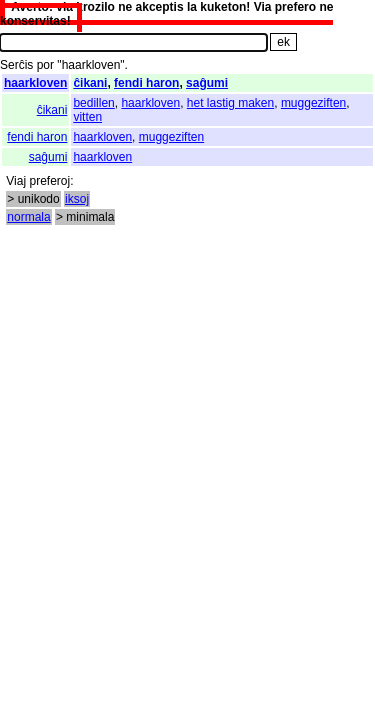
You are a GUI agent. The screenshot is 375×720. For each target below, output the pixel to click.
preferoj (49, 181)
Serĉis (16, 65)
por (45, 65)
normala (28, 217)
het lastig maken (230, 103)
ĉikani (90, 83)
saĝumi (207, 83)
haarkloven (35, 83)
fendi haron (146, 83)
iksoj (77, 199)
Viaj (16, 181)
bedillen (93, 103)
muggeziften (313, 103)
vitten (87, 117)
